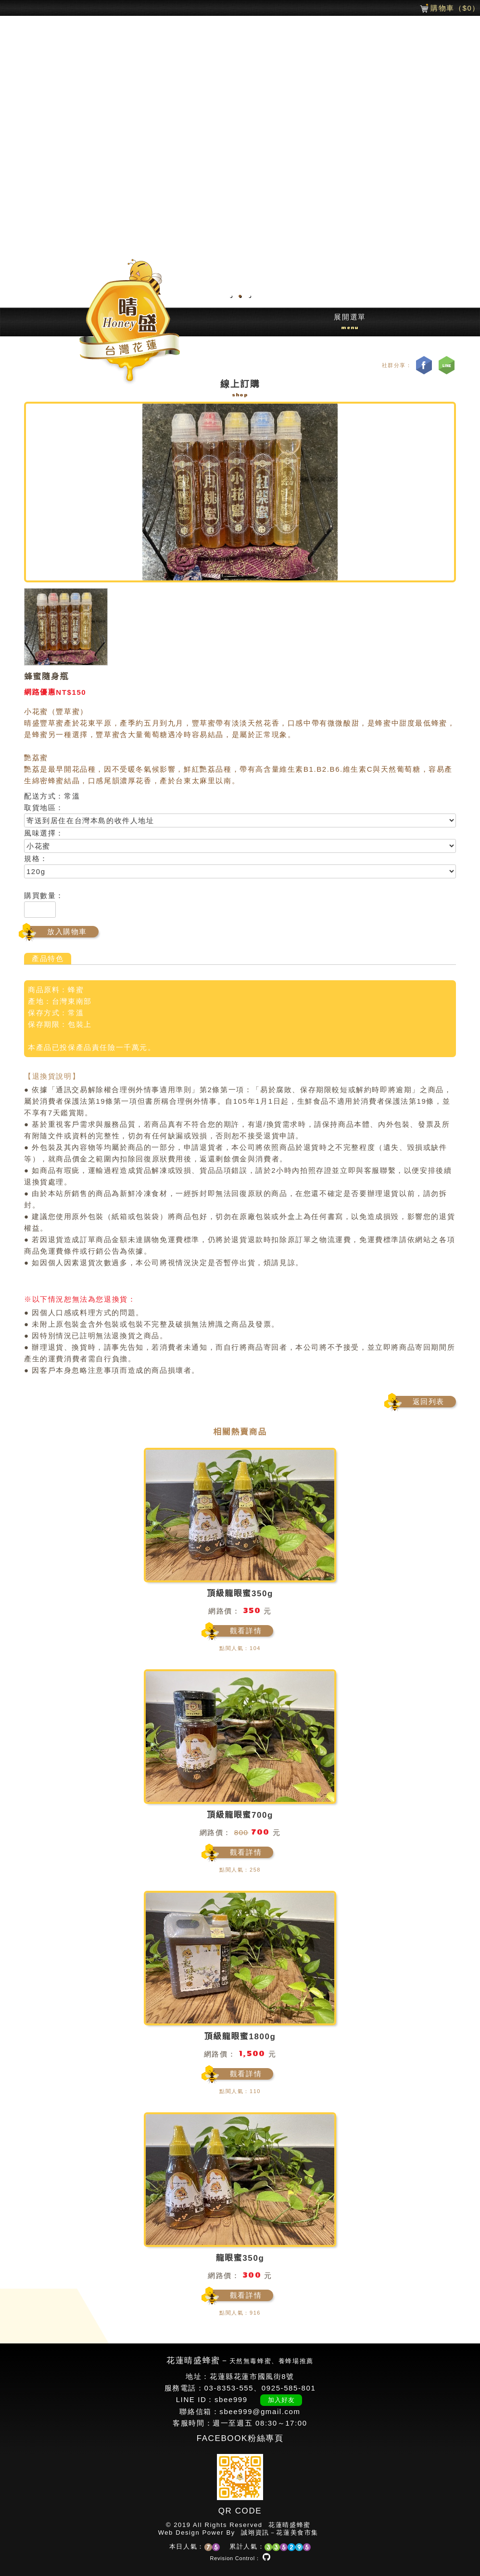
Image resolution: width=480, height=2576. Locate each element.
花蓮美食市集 (297, 2532)
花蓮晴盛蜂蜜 (289, 2524)
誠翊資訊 (255, 2532)
